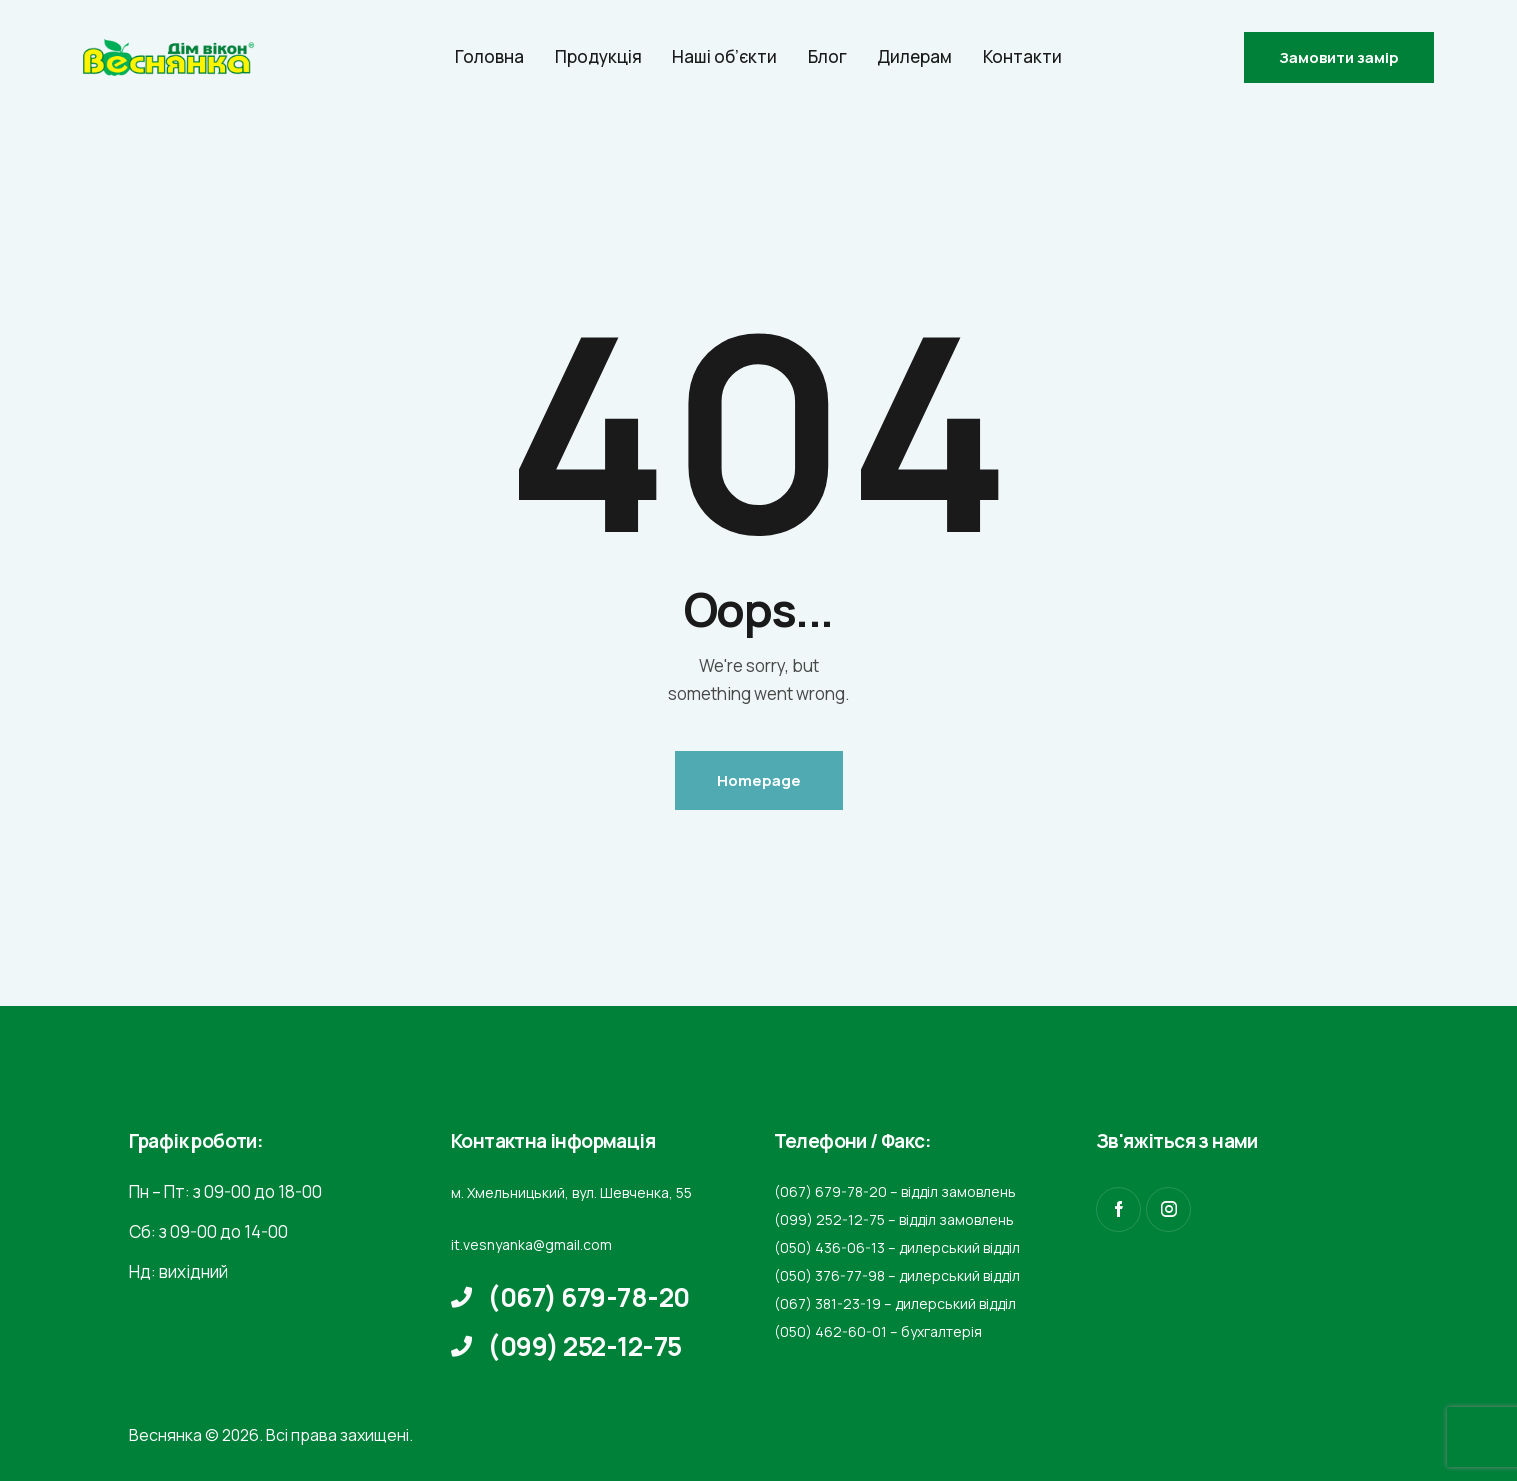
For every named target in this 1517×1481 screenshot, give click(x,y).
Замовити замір (1339, 57)
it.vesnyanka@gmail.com (531, 1244)
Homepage (759, 780)
